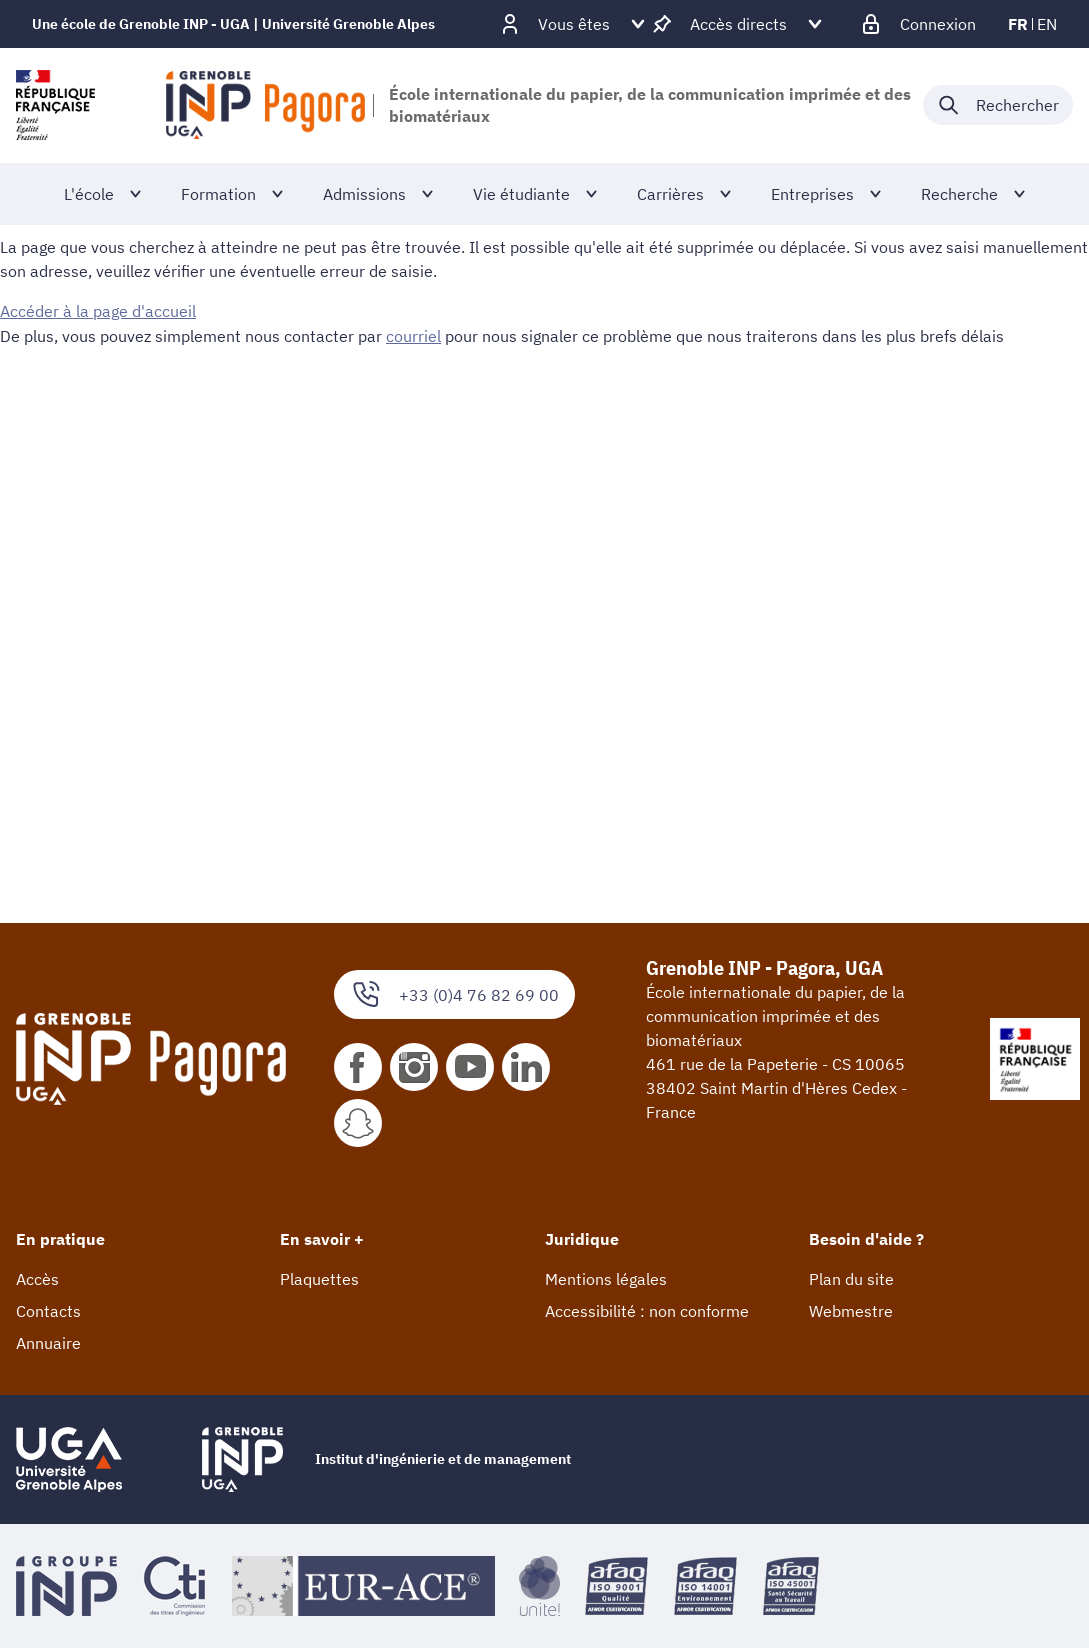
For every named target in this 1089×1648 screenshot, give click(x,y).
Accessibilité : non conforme (647, 1311)
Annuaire (48, 1343)
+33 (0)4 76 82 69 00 (454, 994)
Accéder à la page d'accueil (98, 311)
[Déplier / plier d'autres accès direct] (738, 24)
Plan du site (851, 1279)
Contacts (48, 1311)
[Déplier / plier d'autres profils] (574, 24)
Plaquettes (319, 1279)
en (1047, 24)
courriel (413, 335)
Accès (37, 1279)
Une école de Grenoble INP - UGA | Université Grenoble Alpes (233, 24)
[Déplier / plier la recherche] (998, 105)
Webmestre (851, 1311)
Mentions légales (606, 1279)
